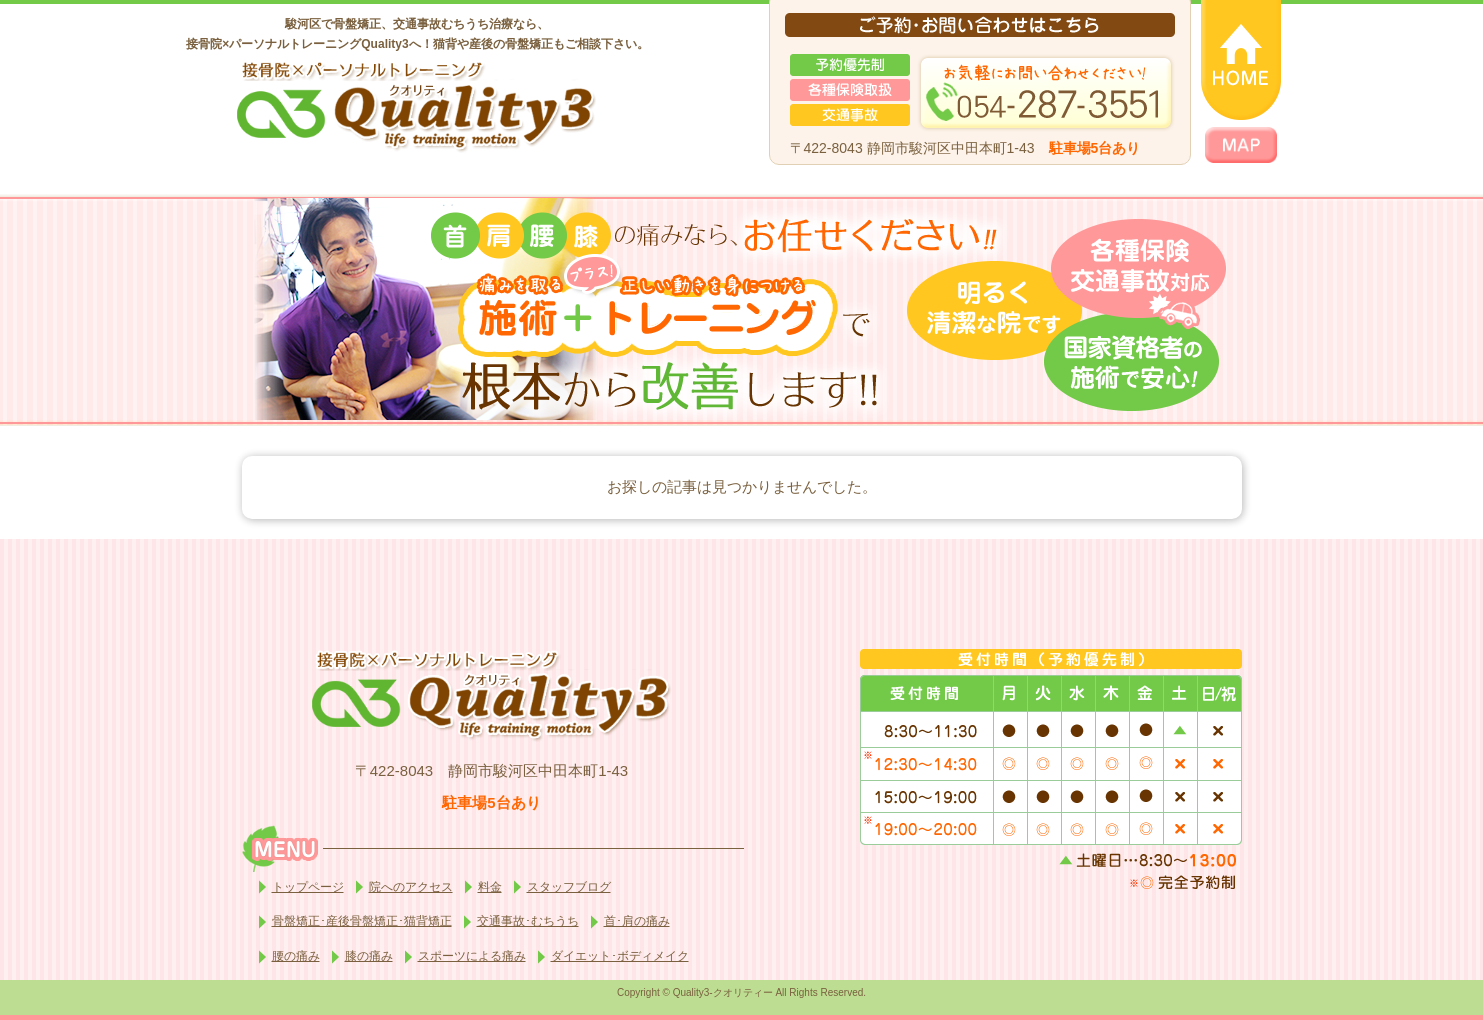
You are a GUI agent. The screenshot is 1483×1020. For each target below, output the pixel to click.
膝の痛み (369, 956)
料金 (490, 887)
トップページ (308, 887)
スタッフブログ (569, 887)
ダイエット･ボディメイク (620, 956)
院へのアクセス (411, 887)
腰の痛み (296, 956)
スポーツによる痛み (472, 956)
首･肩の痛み (637, 921)
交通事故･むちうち (528, 921)
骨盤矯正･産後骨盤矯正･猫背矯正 (362, 921)
